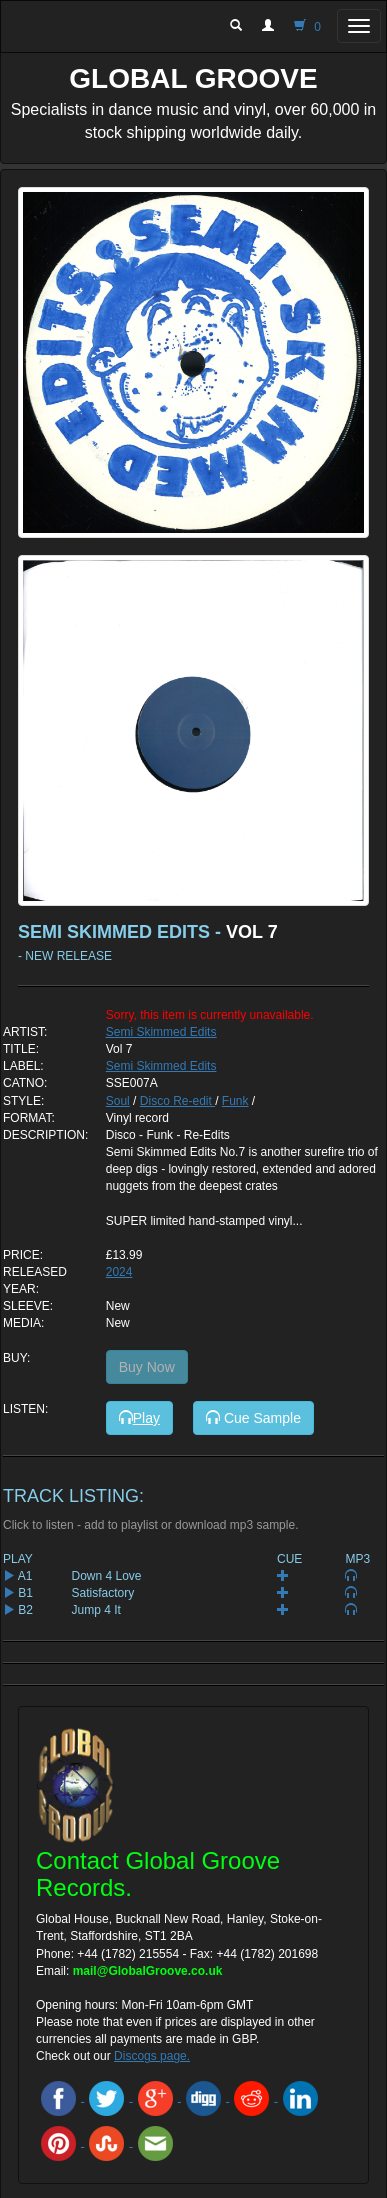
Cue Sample (253, 1418)
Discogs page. (152, 2056)
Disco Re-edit (177, 1101)
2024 (119, 1272)
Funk (235, 1101)
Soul (118, 1101)
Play (139, 1418)
